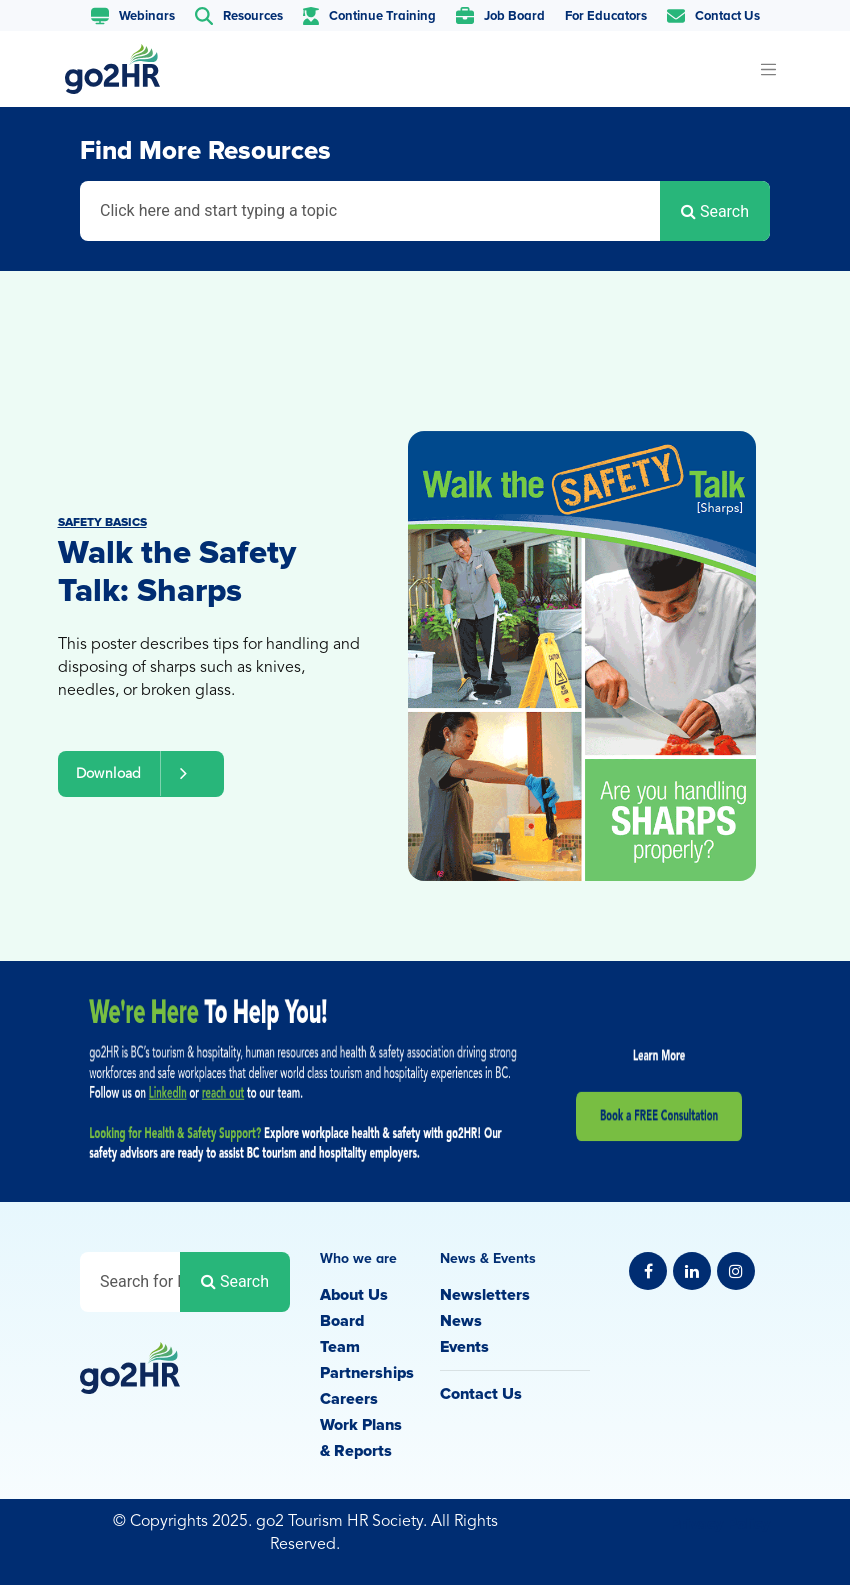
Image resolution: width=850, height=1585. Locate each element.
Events (464, 1347)
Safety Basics (102, 522)
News (461, 1321)
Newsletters (485, 1295)
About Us (354, 1295)
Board (342, 1321)
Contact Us (481, 1394)
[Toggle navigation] (768, 69)
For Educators (606, 16)
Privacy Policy (720, 1524)
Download (141, 773)
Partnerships (367, 1373)
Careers (349, 1399)
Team (340, 1347)
